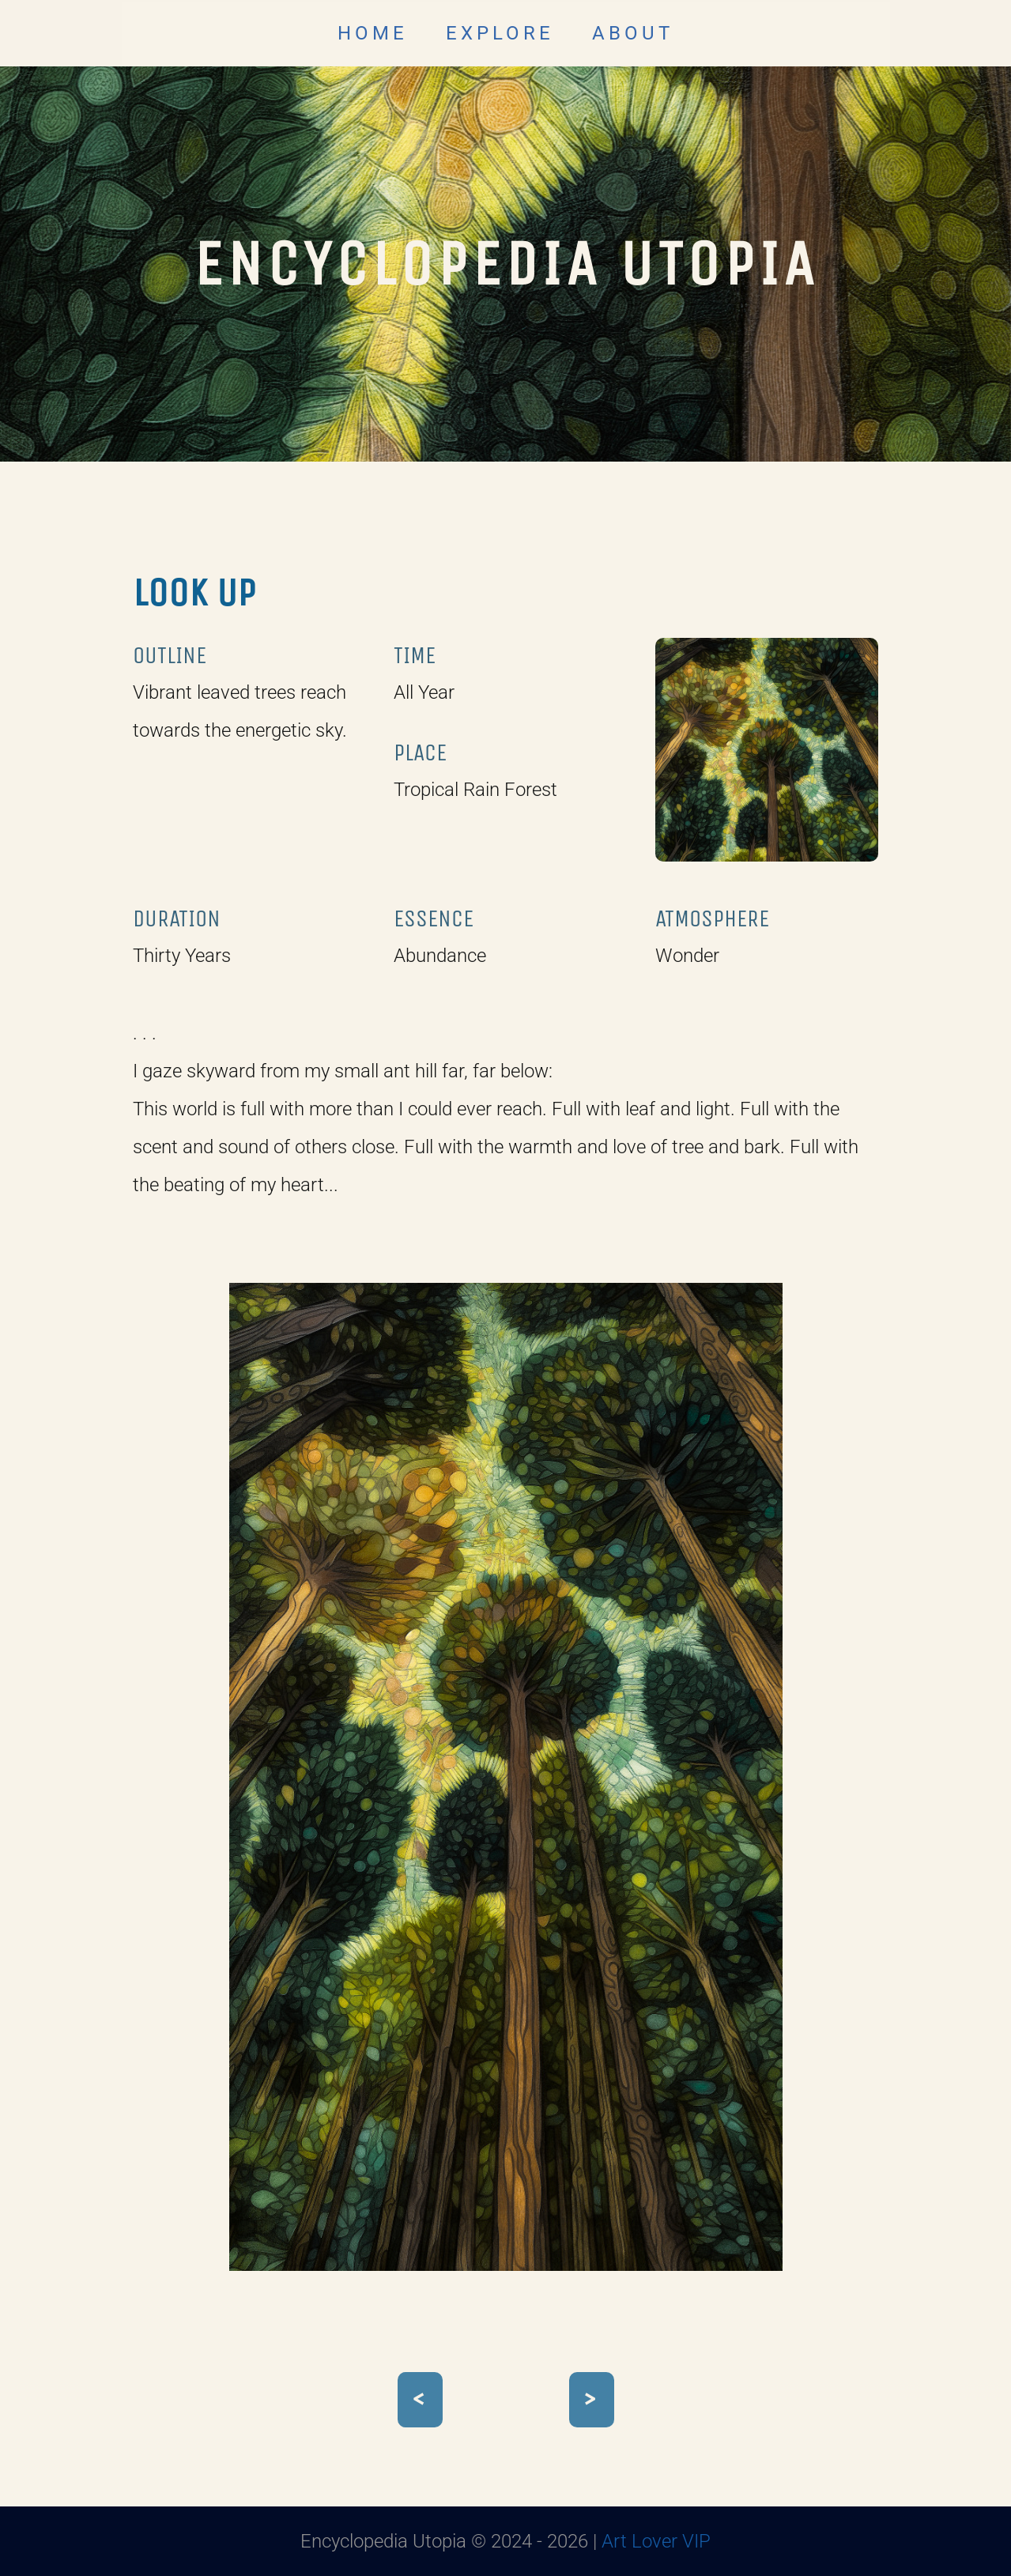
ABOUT (632, 33)
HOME (373, 33)
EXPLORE (500, 33)
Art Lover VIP (656, 2541)
